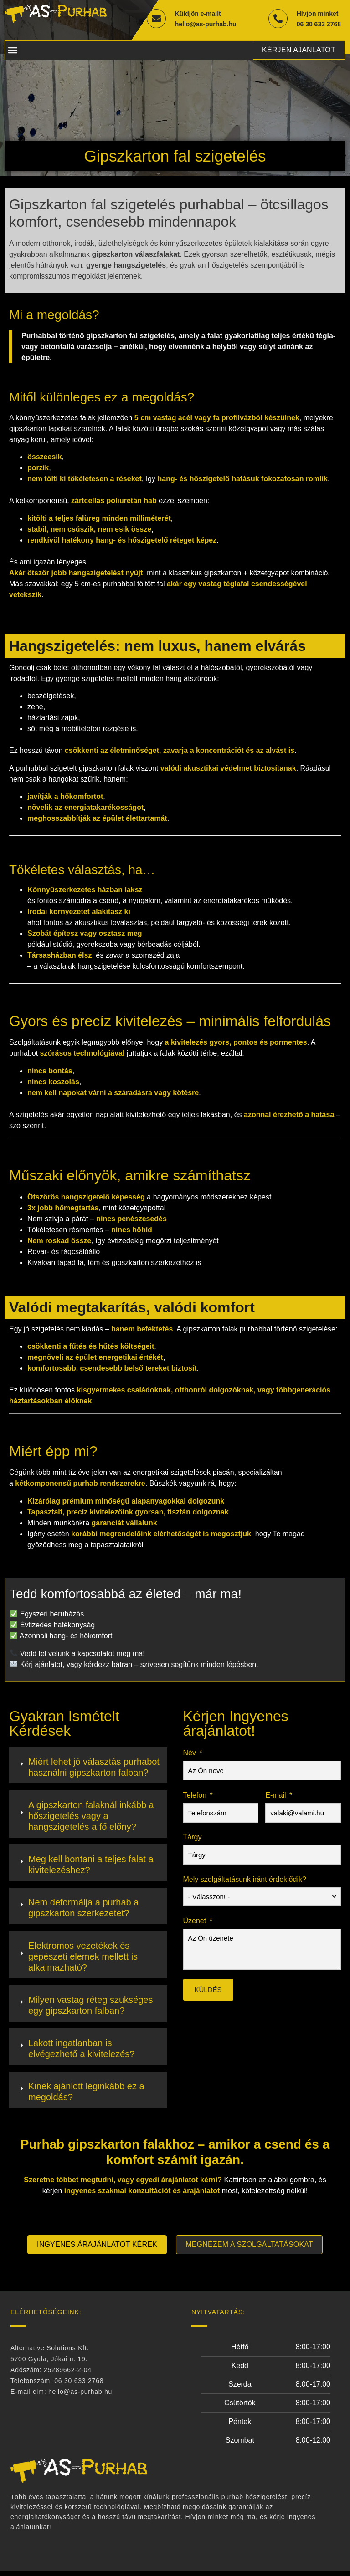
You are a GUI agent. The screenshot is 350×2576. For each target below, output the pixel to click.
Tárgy (192, 1839)
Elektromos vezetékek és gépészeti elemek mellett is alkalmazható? (83, 1959)
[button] (12, 51)
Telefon (195, 1797)
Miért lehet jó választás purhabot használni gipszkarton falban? (94, 1769)
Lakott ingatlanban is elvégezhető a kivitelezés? (81, 2050)
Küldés (208, 1992)
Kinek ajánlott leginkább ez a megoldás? (86, 2093)
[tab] (88, 1767)
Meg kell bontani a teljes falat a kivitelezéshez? (91, 1866)
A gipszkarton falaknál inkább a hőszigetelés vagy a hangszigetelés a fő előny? (91, 1818)
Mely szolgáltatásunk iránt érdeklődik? (244, 1881)
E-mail (275, 1797)
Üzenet (194, 1923)
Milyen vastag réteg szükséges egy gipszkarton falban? (90, 2007)
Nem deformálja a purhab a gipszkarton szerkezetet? (83, 1910)
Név (189, 1755)
